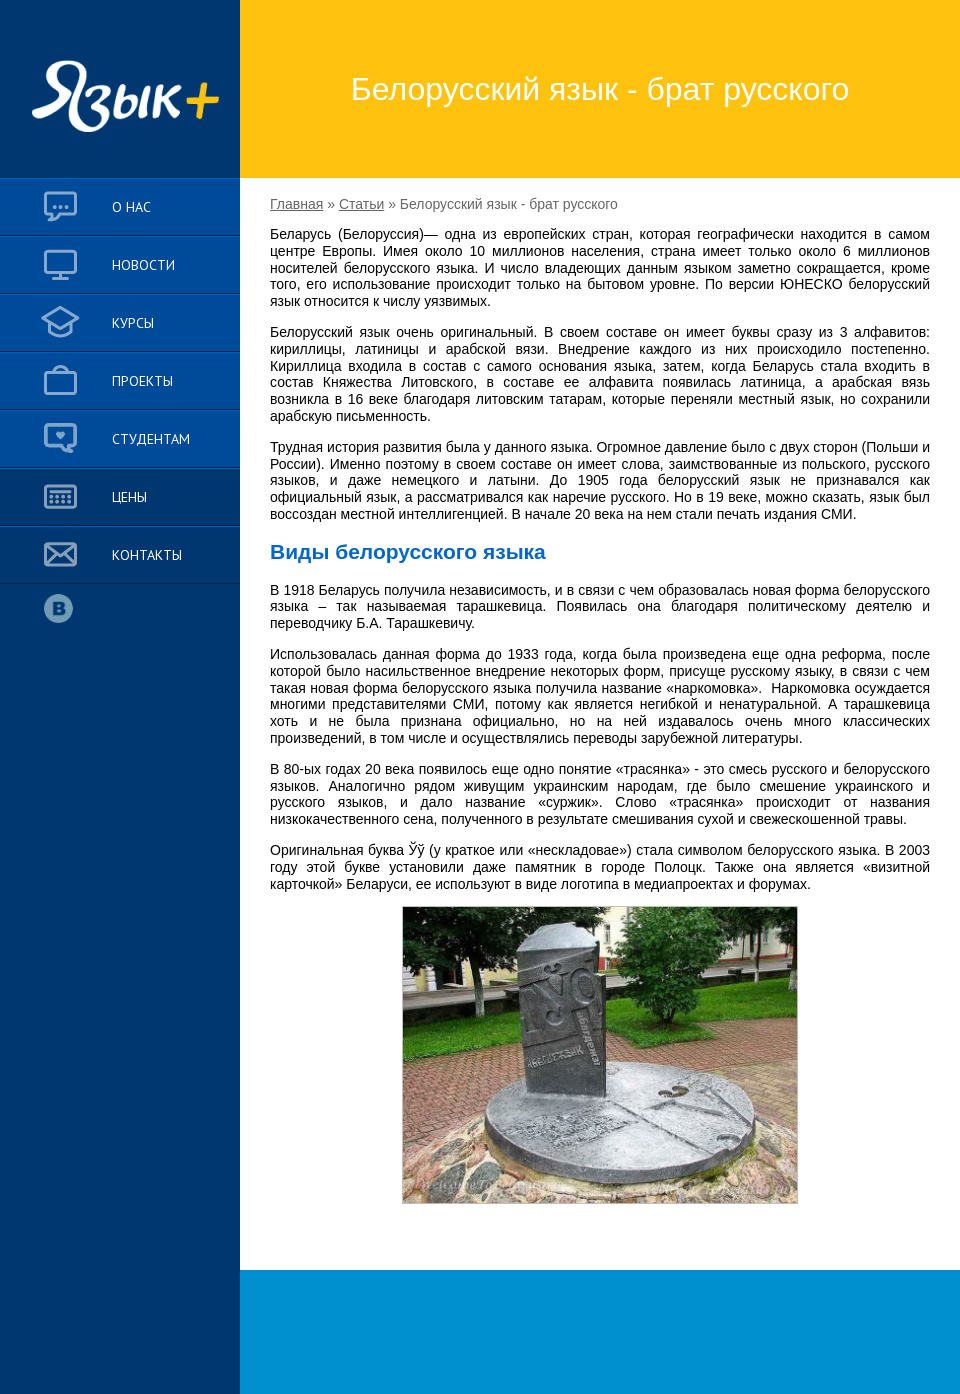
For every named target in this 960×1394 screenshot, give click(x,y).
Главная (296, 204)
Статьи (361, 204)
